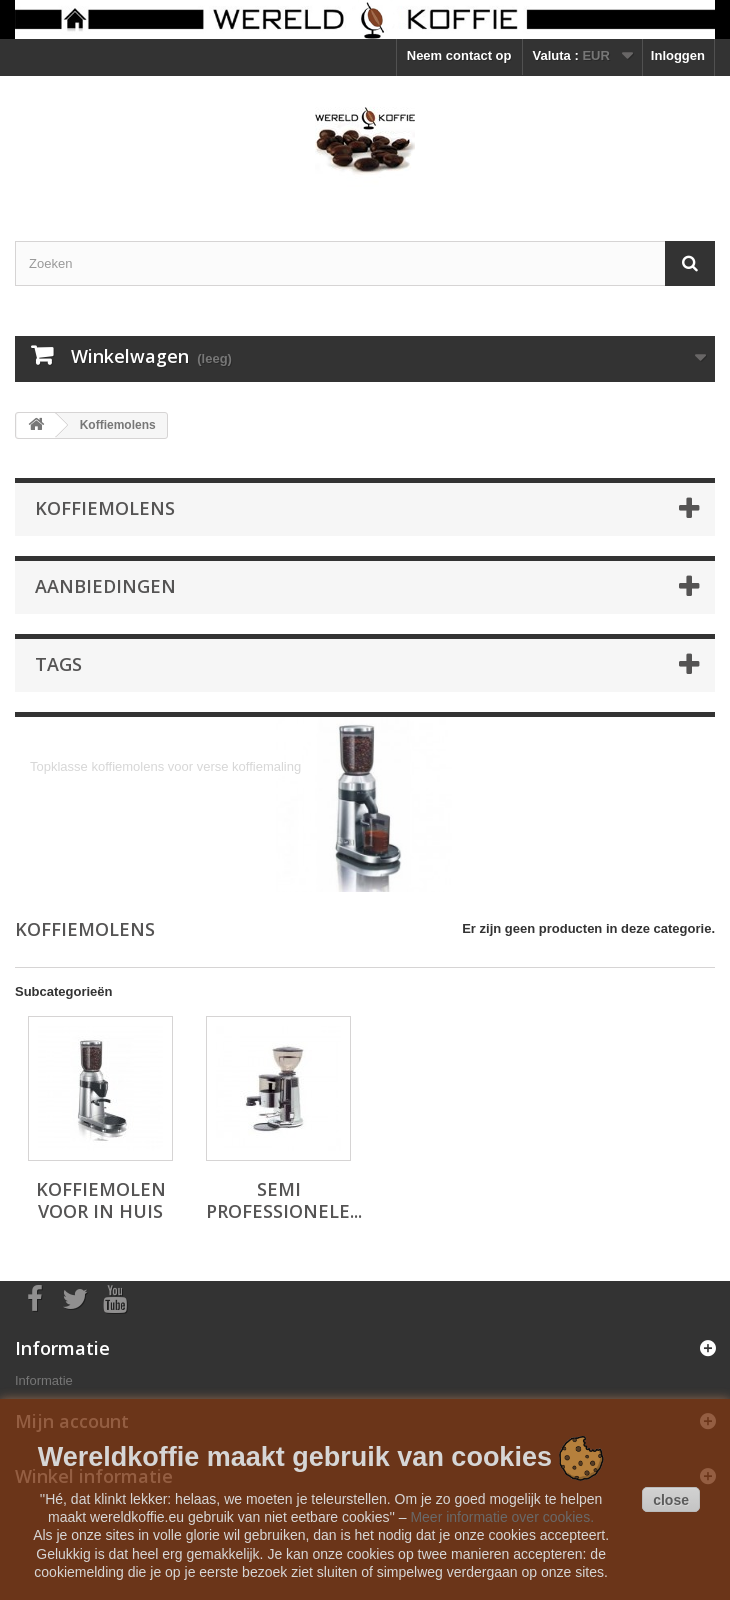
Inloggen (678, 55)
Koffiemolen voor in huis (101, 1200)
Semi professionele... (284, 1200)
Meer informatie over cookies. (502, 1517)
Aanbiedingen (105, 586)
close (671, 1500)
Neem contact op (459, 55)
